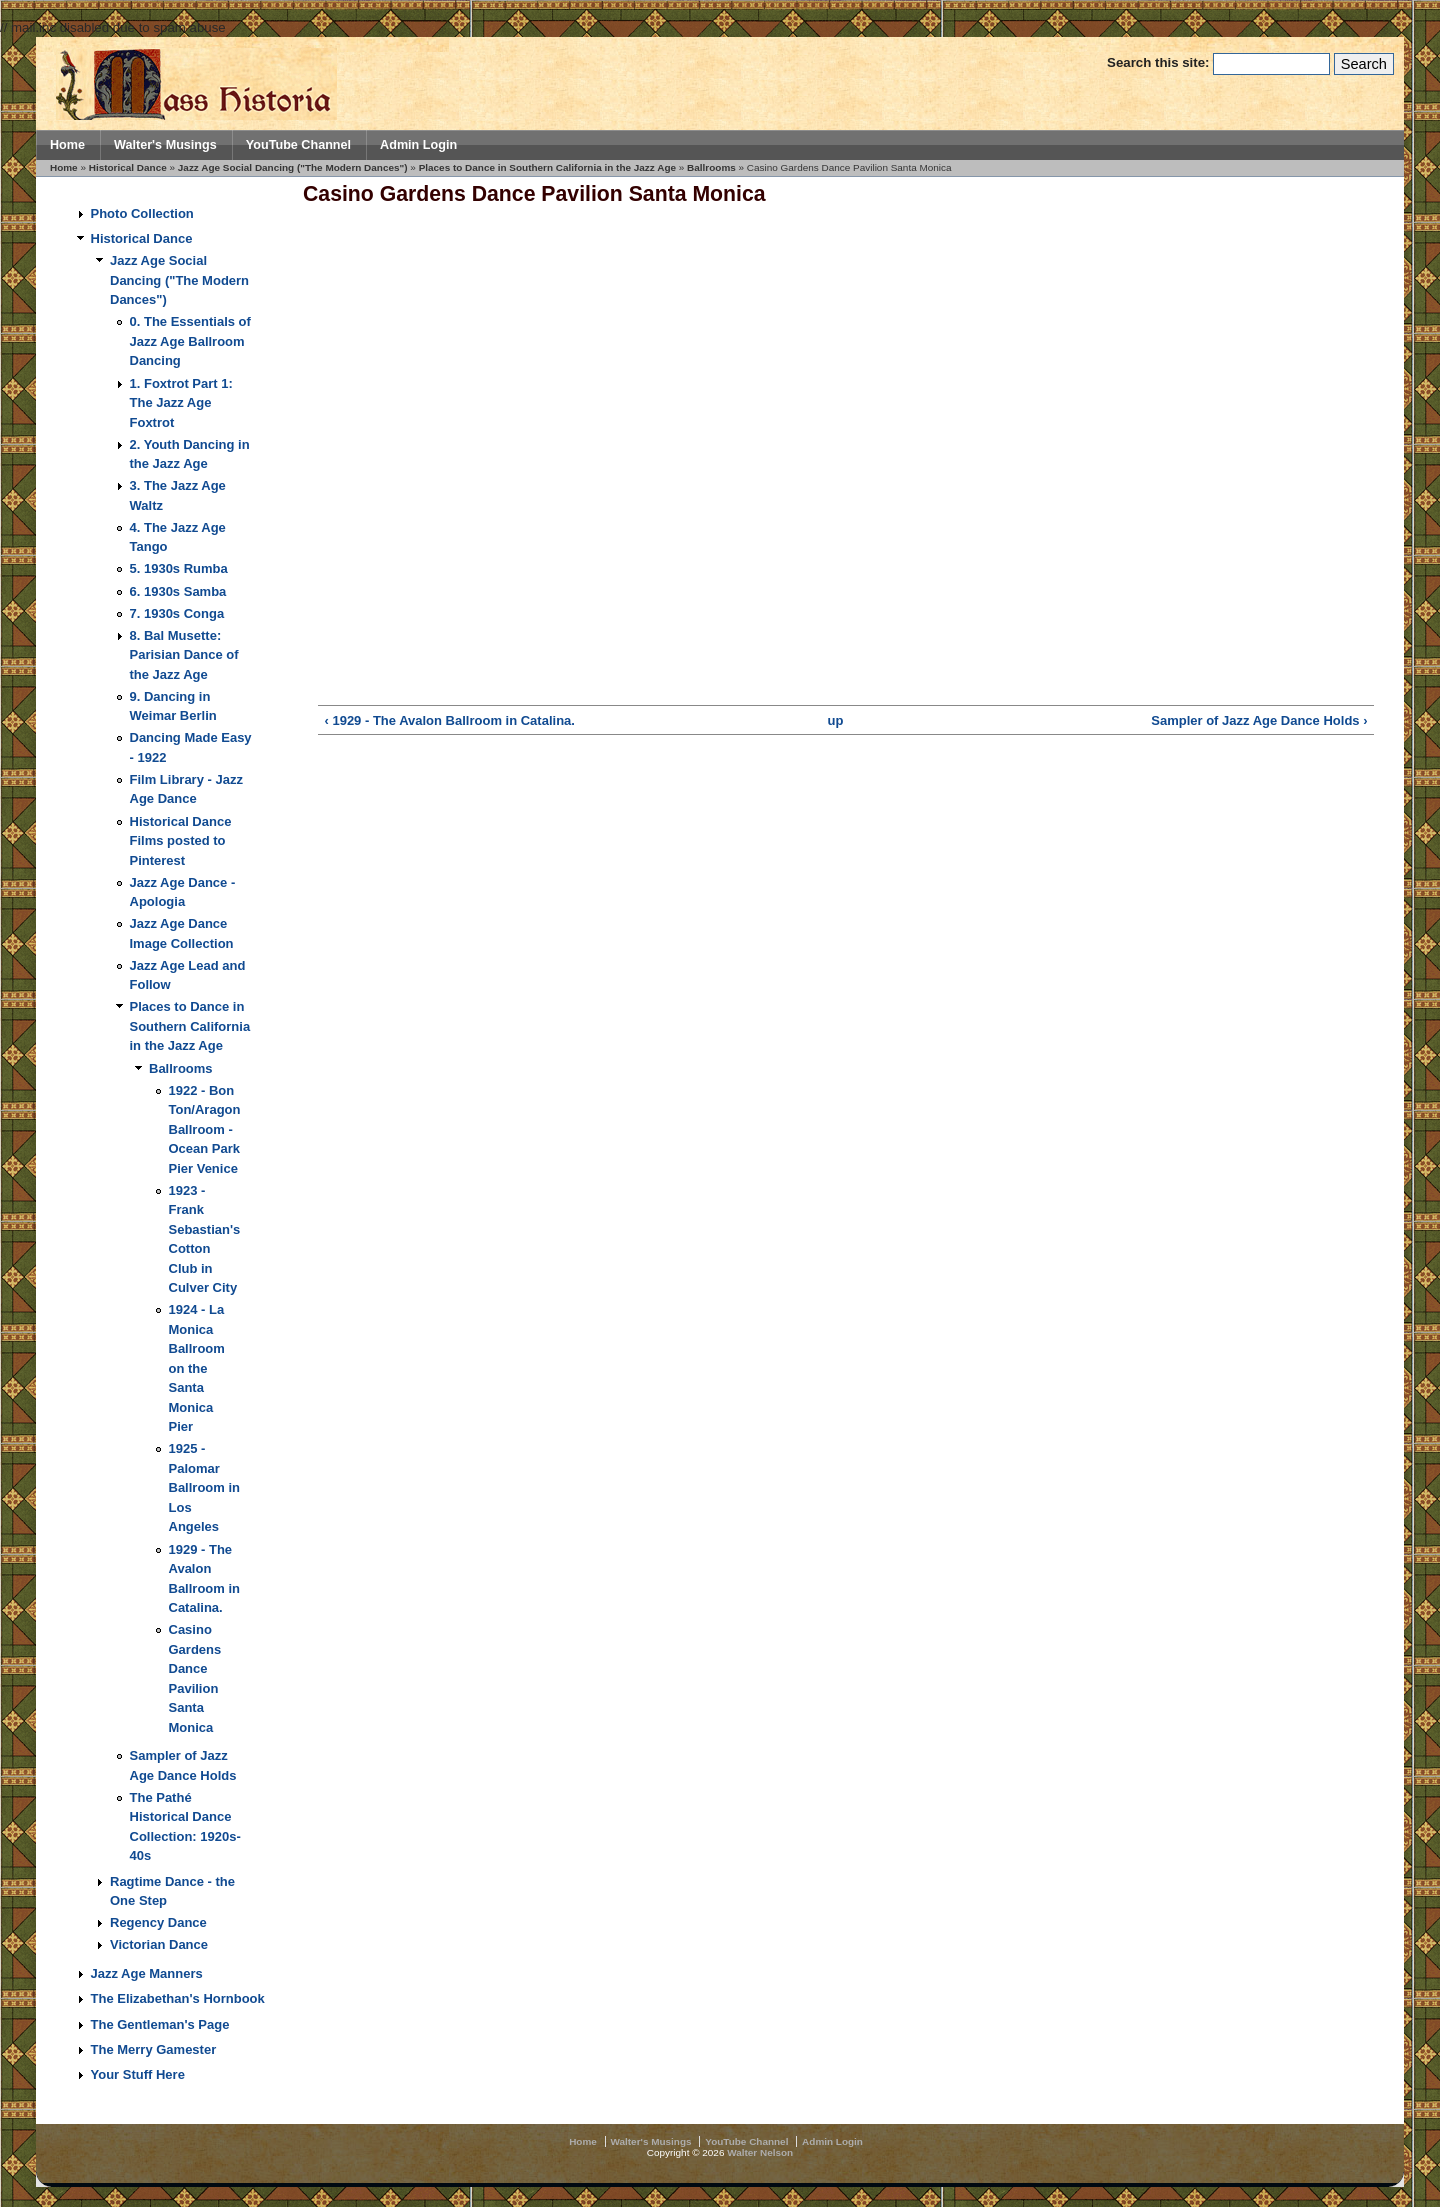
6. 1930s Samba (178, 591)
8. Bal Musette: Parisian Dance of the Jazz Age (184, 655)
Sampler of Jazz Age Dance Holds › (1259, 720)
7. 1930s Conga (177, 613)
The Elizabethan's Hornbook (178, 1998)
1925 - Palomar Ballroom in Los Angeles (205, 1487)
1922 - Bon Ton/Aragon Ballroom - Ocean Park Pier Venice (205, 1129)
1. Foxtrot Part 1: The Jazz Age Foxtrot (181, 403)
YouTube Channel (298, 145)
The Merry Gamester (154, 2049)
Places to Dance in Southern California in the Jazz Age (547, 167)
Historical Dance (128, 167)
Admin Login (418, 145)
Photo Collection (142, 213)
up (836, 720)
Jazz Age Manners (147, 1973)
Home (67, 145)
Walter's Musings (165, 145)
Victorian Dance (159, 1944)
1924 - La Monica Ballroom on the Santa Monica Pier (197, 1368)
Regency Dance (158, 1922)
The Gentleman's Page (160, 2024)
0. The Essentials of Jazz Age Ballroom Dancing (190, 341)
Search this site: (1160, 62)
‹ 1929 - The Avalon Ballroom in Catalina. (449, 720)
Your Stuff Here (138, 2074)
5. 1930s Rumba (179, 568)
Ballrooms (711, 167)
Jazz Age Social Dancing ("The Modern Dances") (293, 167)
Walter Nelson (760, 2152)
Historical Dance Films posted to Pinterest (181, 841)
